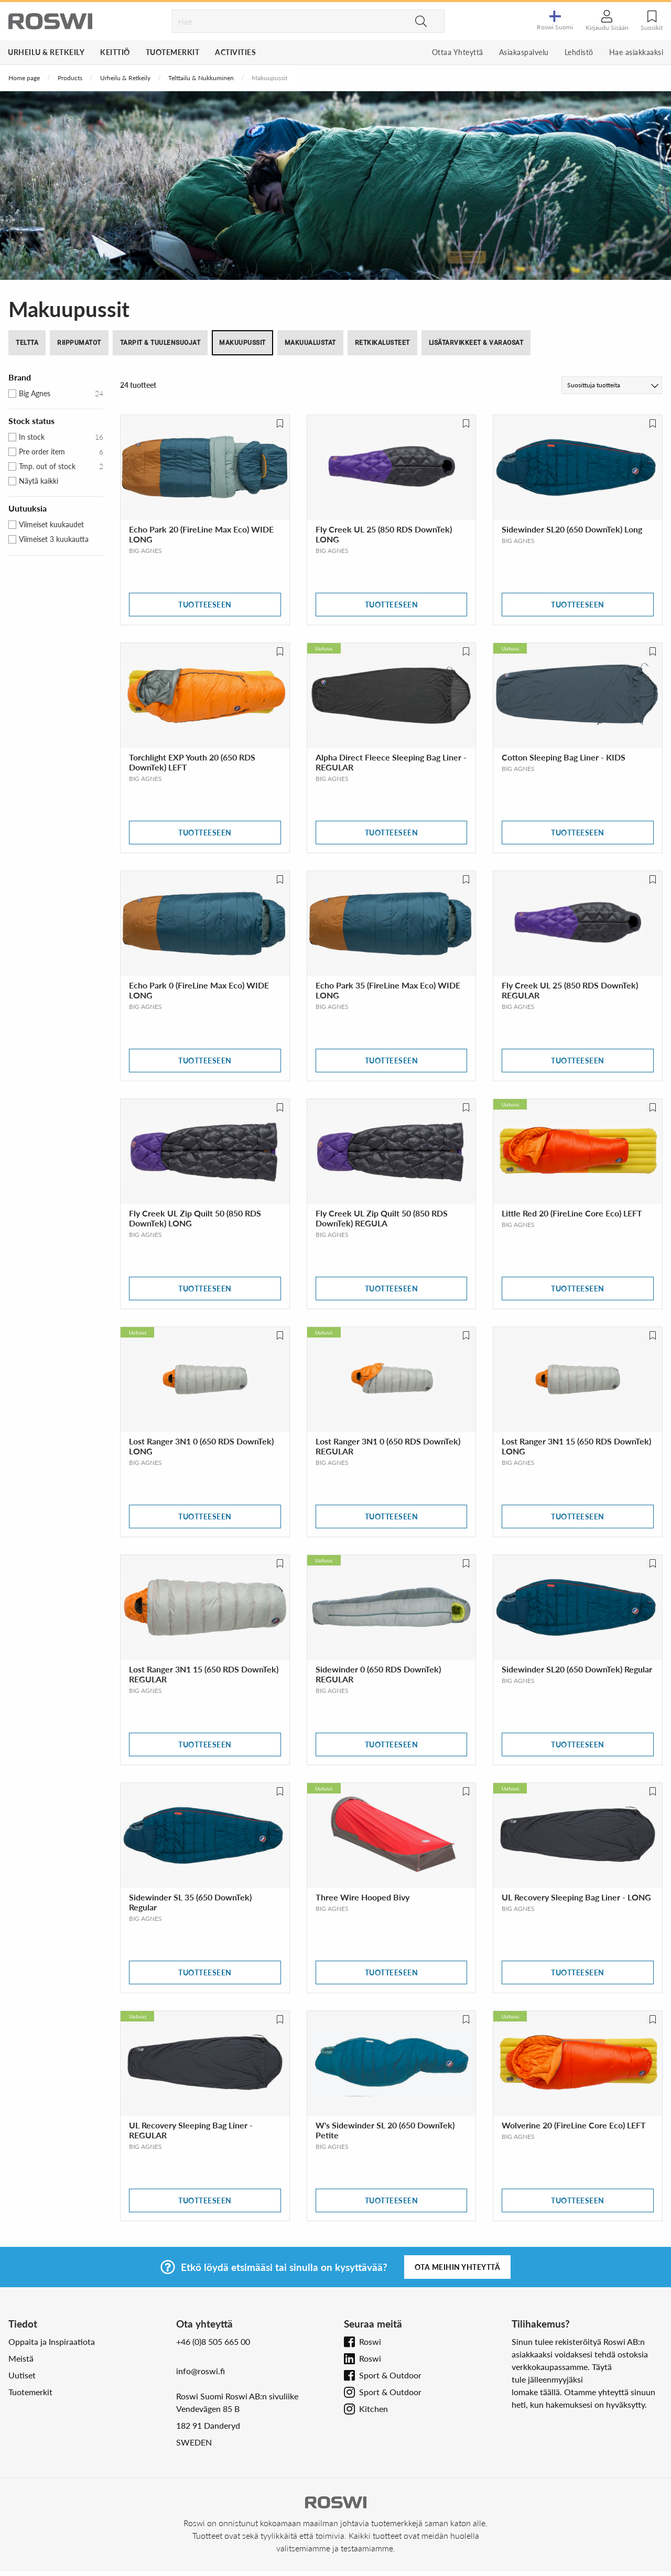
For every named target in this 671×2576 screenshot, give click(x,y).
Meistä (21, 2358)
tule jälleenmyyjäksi (547, 2379)
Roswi (370, 2341)
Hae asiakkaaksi (636, 52)
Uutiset (22, 2375)
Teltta (27, 342)
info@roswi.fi (200, 2371)
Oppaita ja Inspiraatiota (51, 2341)
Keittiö (115, 52)
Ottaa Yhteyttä (457, 52)
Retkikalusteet (382, 342)
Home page (24, 78)
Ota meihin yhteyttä (458, 2267)
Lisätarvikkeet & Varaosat (476, 342)
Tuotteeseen (205, 604)
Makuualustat (310, 342)
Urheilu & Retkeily (46, 52)
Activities (235, 52)
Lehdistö (579, 52)
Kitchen (373, 2409)
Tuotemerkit (173, 52)
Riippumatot (79, 342)
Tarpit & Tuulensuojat (160, 342)
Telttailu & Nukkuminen (201, 78)
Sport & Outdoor (390, 2375)
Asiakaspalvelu (524, 52)
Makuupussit (242, 342)
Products (70, 78)
